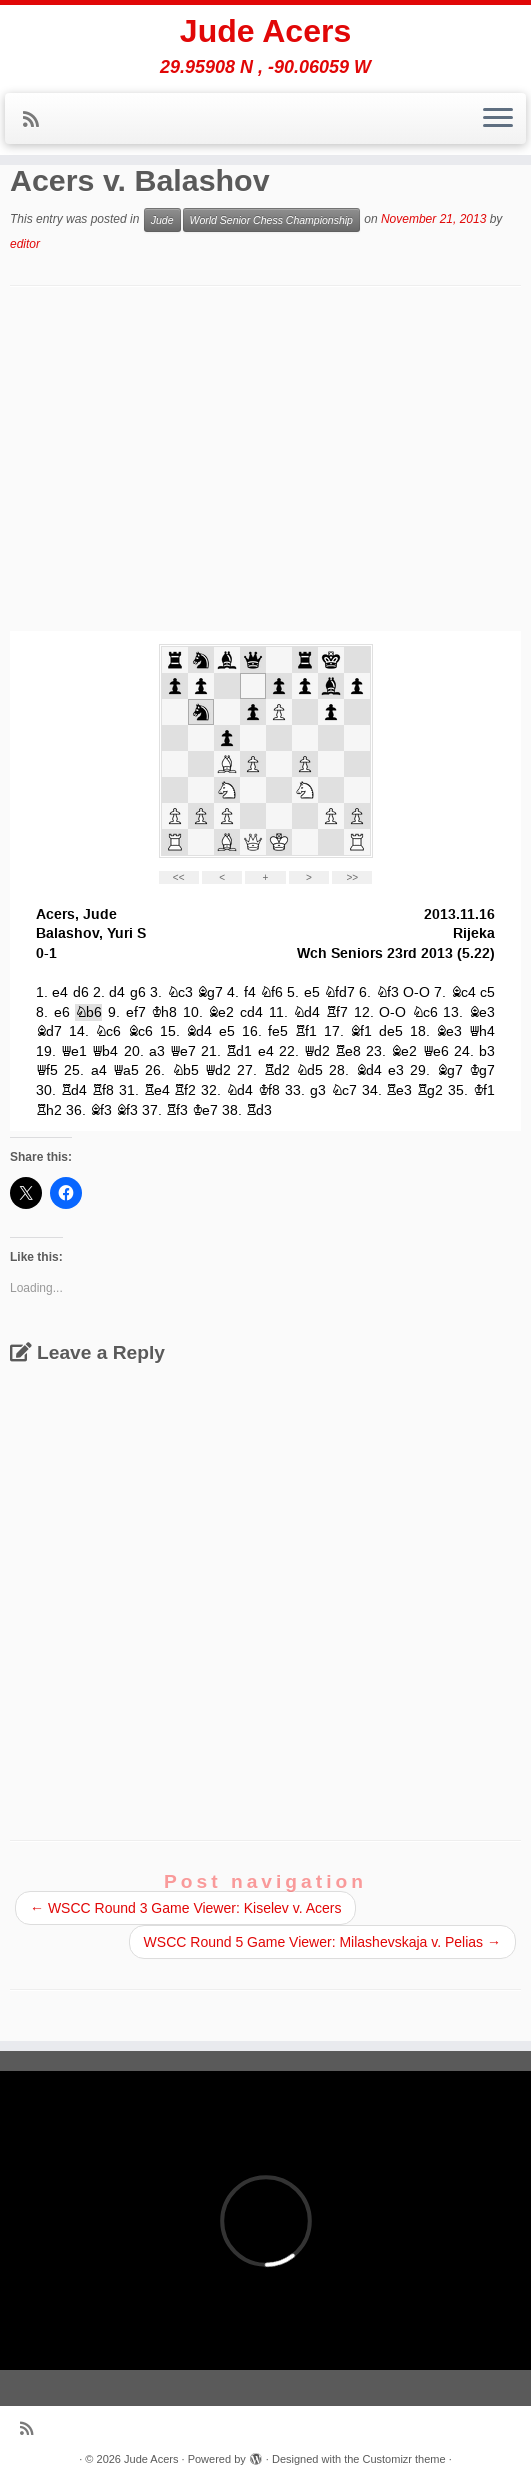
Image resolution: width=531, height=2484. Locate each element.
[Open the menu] (498, 119)
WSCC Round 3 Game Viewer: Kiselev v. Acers (185, 1908)
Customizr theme (403, 2459)
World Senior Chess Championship (271, 220)
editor (25, 244)
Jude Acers (265, 31)
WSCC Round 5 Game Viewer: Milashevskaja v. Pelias (322, 1942)
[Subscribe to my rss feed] (37, 120)
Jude (162, 220)
